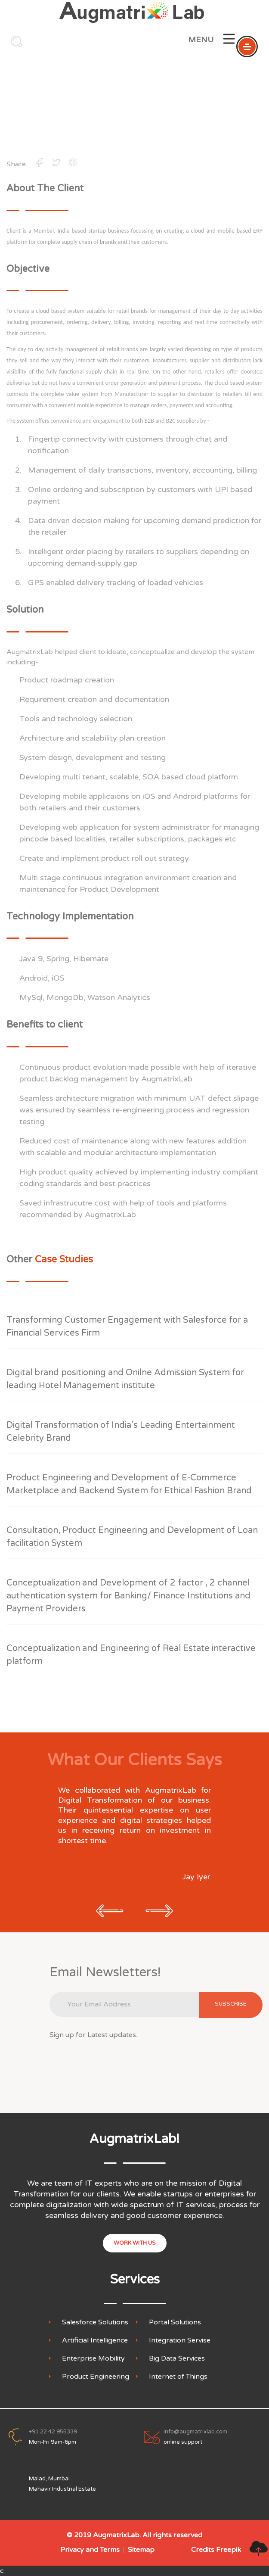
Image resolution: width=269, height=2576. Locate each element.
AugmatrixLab (116, 2535)
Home (96, 112)
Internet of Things (178, 2377)
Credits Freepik (216, 2549)
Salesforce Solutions (95, 2322)
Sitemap (141, 2550)
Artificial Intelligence (95, 2340)
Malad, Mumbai (49, 2478)
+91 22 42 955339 (53, 2431)
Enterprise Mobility (93, 2359)
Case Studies (159, 112)
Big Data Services (177, 2359)
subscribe (231, 2003)
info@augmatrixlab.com (195, 2431)
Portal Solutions (175, 2322)
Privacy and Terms (90, 2550)
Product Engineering (95, 2377)
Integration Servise (179, 2340)
